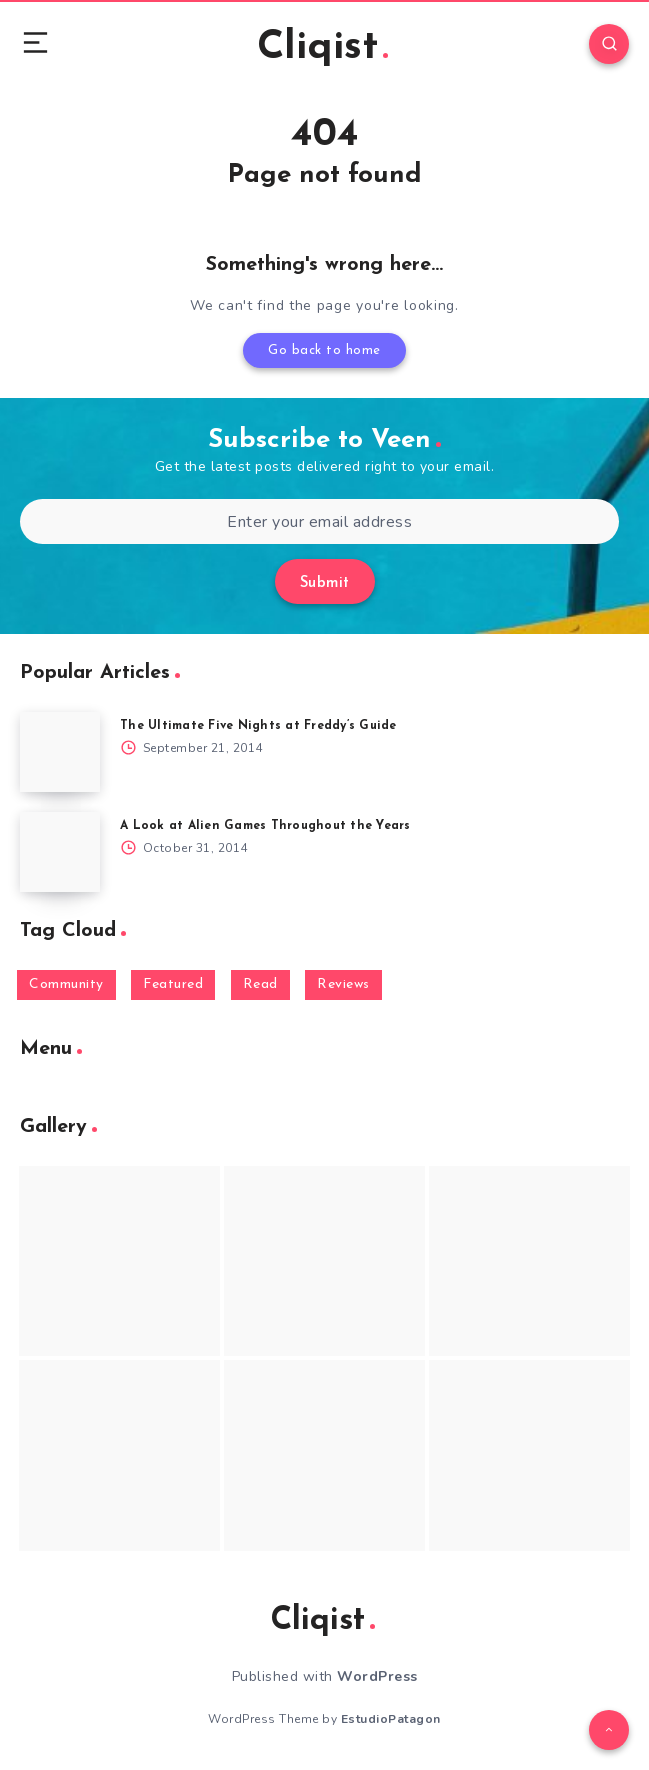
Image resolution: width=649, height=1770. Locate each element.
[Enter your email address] (319, 521)
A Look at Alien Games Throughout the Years (265, 826)
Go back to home (324, 350)
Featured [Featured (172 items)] (173, 984)
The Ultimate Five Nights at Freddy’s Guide (258, 726)
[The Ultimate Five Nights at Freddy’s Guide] (60, 752)
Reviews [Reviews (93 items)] (343, 984)
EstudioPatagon (391, 1719)
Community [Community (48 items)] (66, 984)
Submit (325, 583)
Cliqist (322, 48)
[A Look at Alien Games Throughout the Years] (60, 852)
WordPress (377, 1676)
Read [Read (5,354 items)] (260, 984)
